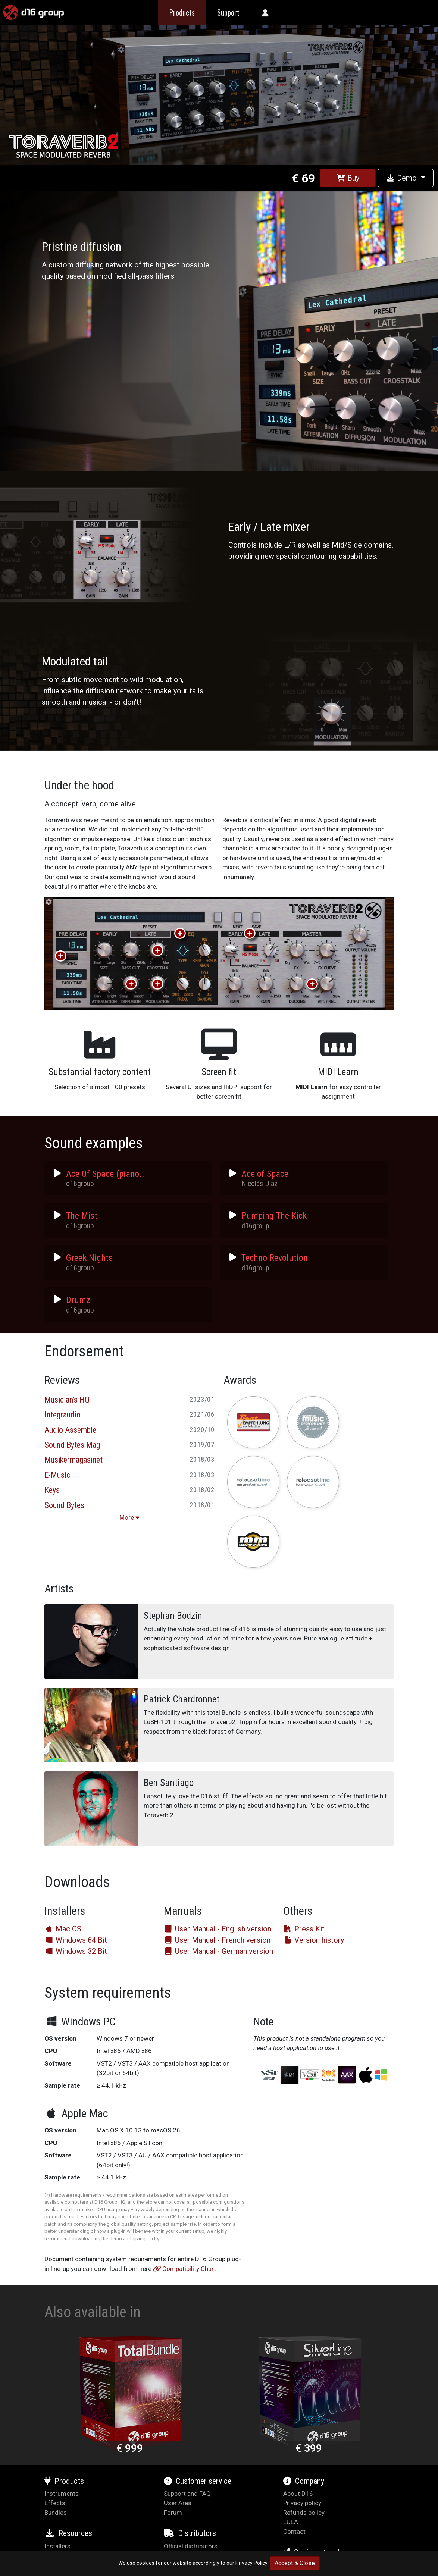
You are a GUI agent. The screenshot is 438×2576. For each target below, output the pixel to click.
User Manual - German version (218, 1951)
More (129, 1517)
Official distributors (191, 2546)
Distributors (190, 2533)
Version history (313, 1940)
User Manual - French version (217, 1940)
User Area (177, 2503)
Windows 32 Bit (75, 1951)
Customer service (197, 2481)
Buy (347, 177)
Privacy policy (302, 2503)
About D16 (298, 2493)
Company (303, 2481)
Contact (294, 2531)
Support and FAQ (187, 2493)
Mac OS (62, 1928)
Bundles (55, 2512)
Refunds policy (304, 2512)
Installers (57, 2546)
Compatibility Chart (184, 2268)
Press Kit (304, 1928)
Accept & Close (295, 2563)
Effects (54, 2503)
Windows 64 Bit (75, 1940)
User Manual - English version (217, 1928)
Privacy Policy (251, 2563)
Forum (173, 2512)
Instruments (61, 2493)
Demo (402, 177)
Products (64, 2481)
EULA (290, 2522)
